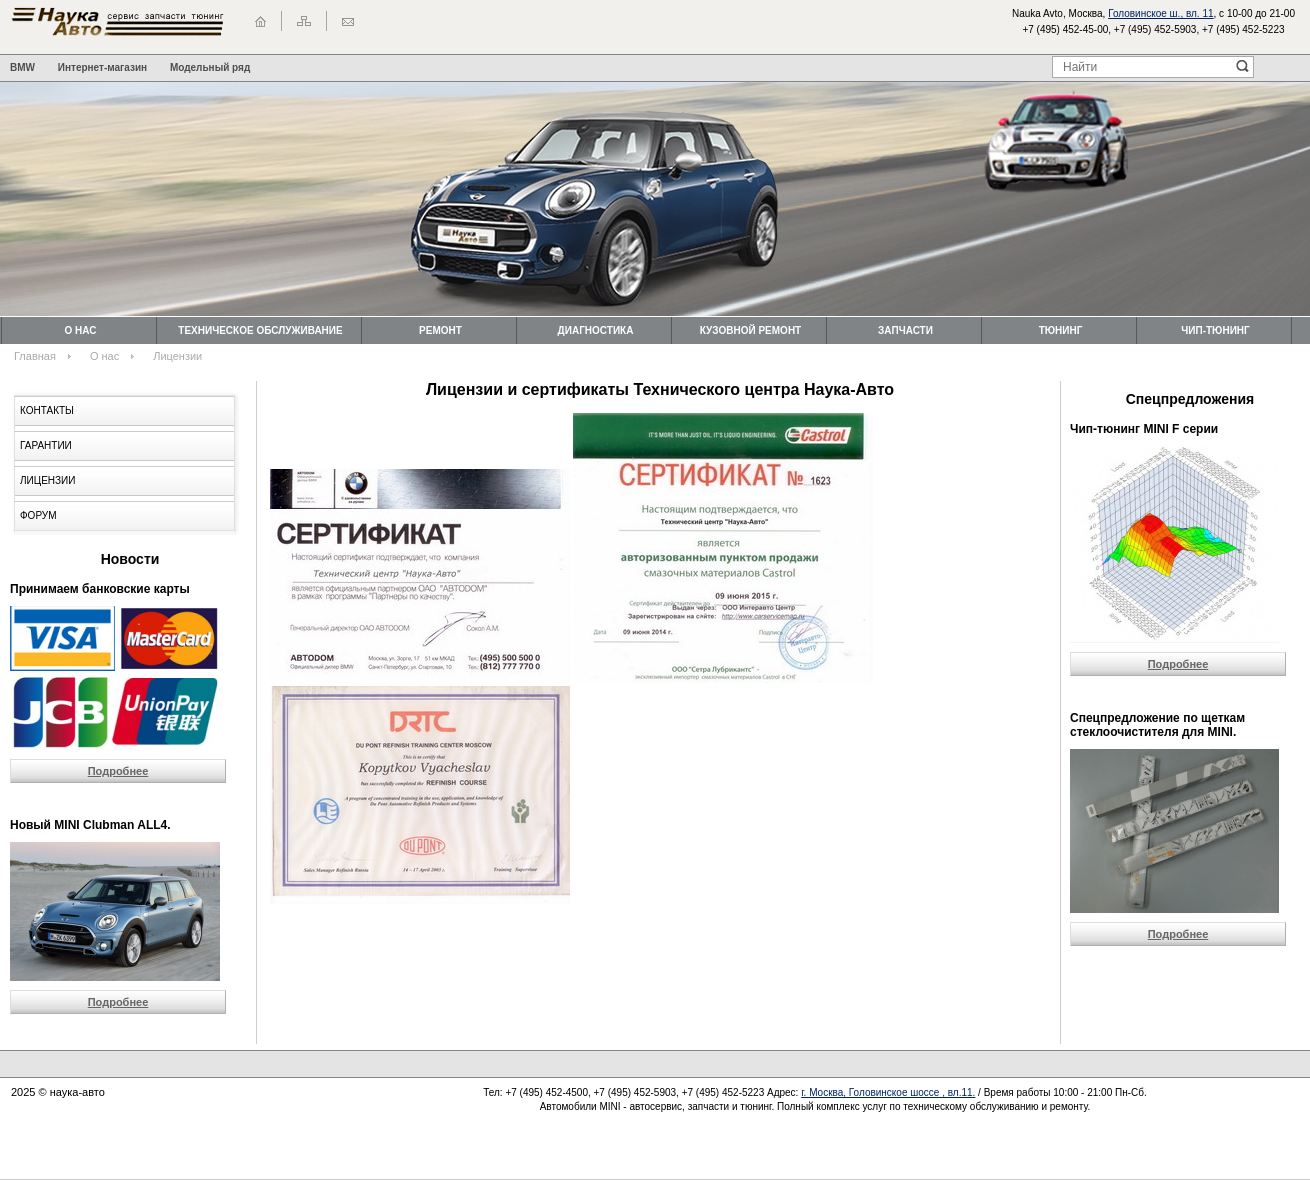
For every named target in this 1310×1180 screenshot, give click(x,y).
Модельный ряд (210, 67)
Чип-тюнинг (1215, 330)
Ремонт (440, 330)
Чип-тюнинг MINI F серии (1144, 429)
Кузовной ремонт (750, 330)
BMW (22, 67)
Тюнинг (1061, 330)
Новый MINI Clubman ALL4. (90, 825)
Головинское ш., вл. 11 (1160, 13)
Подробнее (118, 771)
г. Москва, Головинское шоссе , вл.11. (888, 1092)
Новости (130, 559)
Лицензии (47, 480)
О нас (81, 330)
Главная (35, 356)
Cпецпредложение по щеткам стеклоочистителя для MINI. (1157, 725)
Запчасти (905, 330)
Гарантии (46, 445)
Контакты (47, 410)
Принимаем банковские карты (100, 589)
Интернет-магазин (102, 67)
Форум (38, 515)
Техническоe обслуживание (260, 330)
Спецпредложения (1190, 399)
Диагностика (596, 330)
